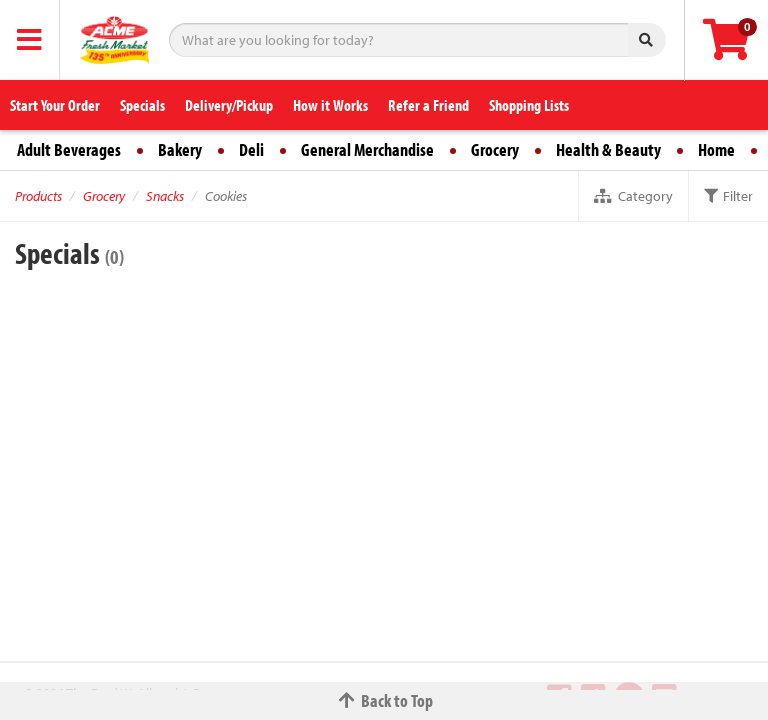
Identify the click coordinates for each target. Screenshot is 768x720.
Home (716, 149)
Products (38, 196)
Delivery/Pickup (229, 105)
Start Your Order (55, 105)
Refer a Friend (428, 105)
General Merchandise (367, 149)
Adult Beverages (69, 149)
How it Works (330, 105)
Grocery (495, 149)
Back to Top (384, 700)
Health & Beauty (608, 149)
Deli (251, 149)
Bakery (180, 149)
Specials (142, 105)
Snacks (165, 196)
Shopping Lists (529, 105)
